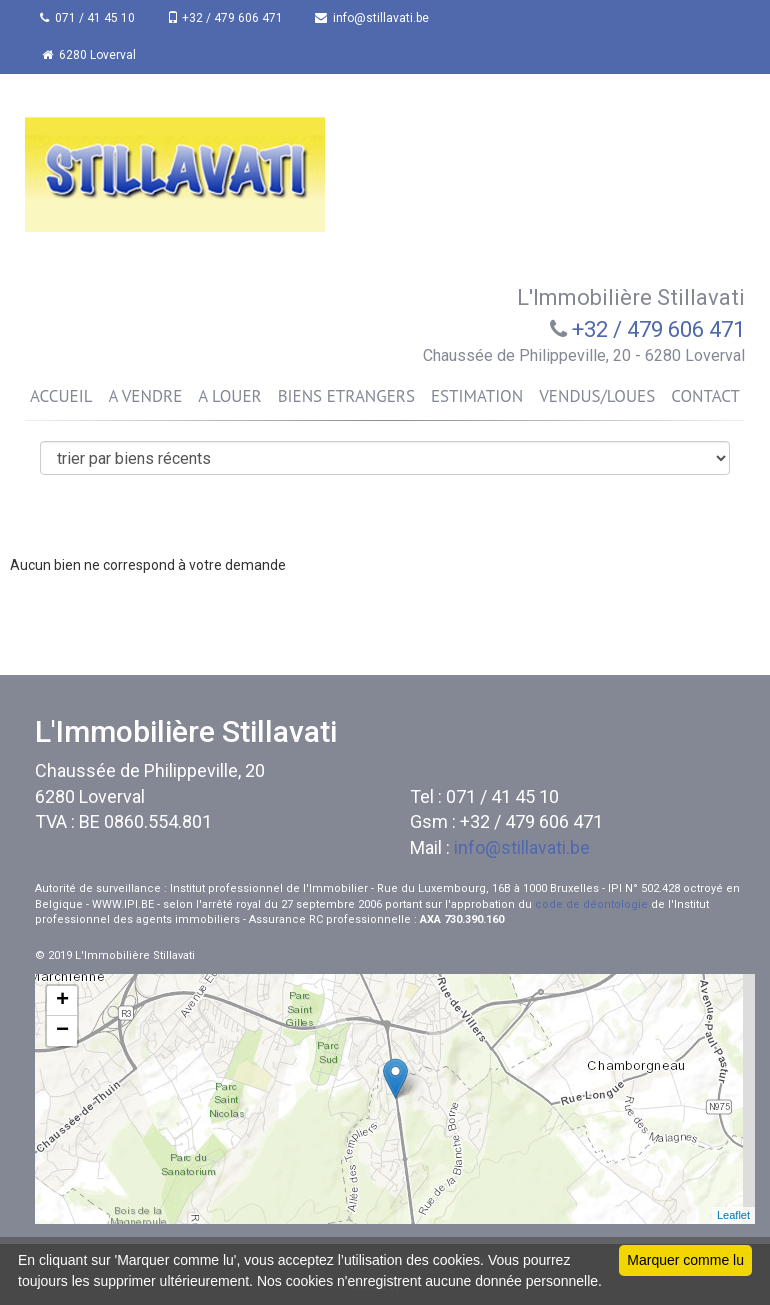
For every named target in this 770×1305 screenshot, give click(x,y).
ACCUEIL (61, 396)
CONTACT (705, 396)
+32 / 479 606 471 (225, 18)
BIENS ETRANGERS (346, 396)
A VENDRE (145, 396)
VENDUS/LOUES (597, 396)
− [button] (62, 1031)
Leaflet (733, 1215)
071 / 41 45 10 (87, 18)
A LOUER (229, 396)
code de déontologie (591, 904)
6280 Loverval (89, 55)
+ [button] (62, 1001)
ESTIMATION (477, 396)
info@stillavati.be (372, 18)
